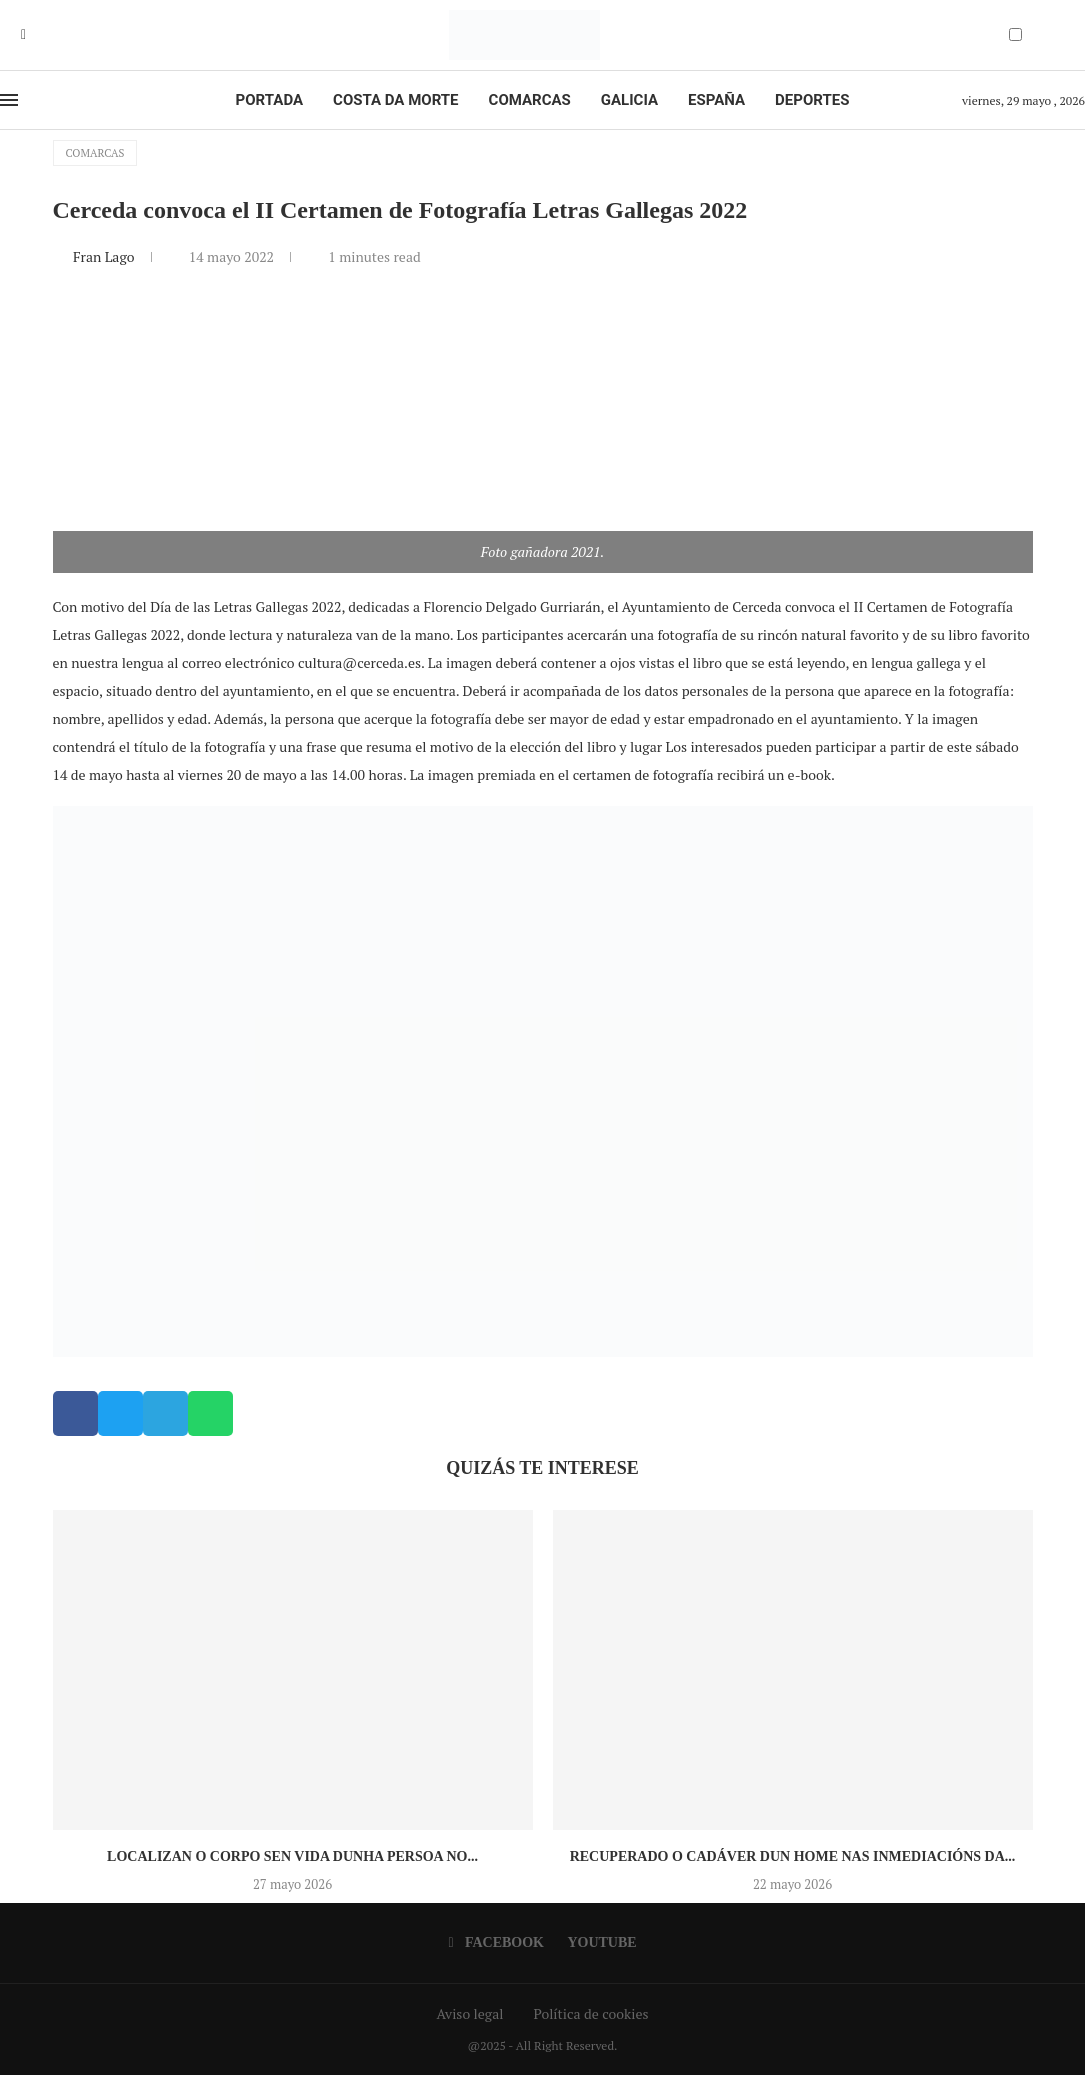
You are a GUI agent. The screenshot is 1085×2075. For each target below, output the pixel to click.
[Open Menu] (9, 100)
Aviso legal (470, 2013)
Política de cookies (590, 2013)
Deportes (812, 100)
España (716, 100)
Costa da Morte (396, 100)
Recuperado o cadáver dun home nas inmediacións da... (793, 1856)
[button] (75, 1413)
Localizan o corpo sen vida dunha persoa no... (292, 1856)
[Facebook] (23, 35)
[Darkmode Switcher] (1015, 34)
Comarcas (530, 100)
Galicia (629, 100)
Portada (269, 100)
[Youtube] (38, 35)
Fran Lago (105, 256)
